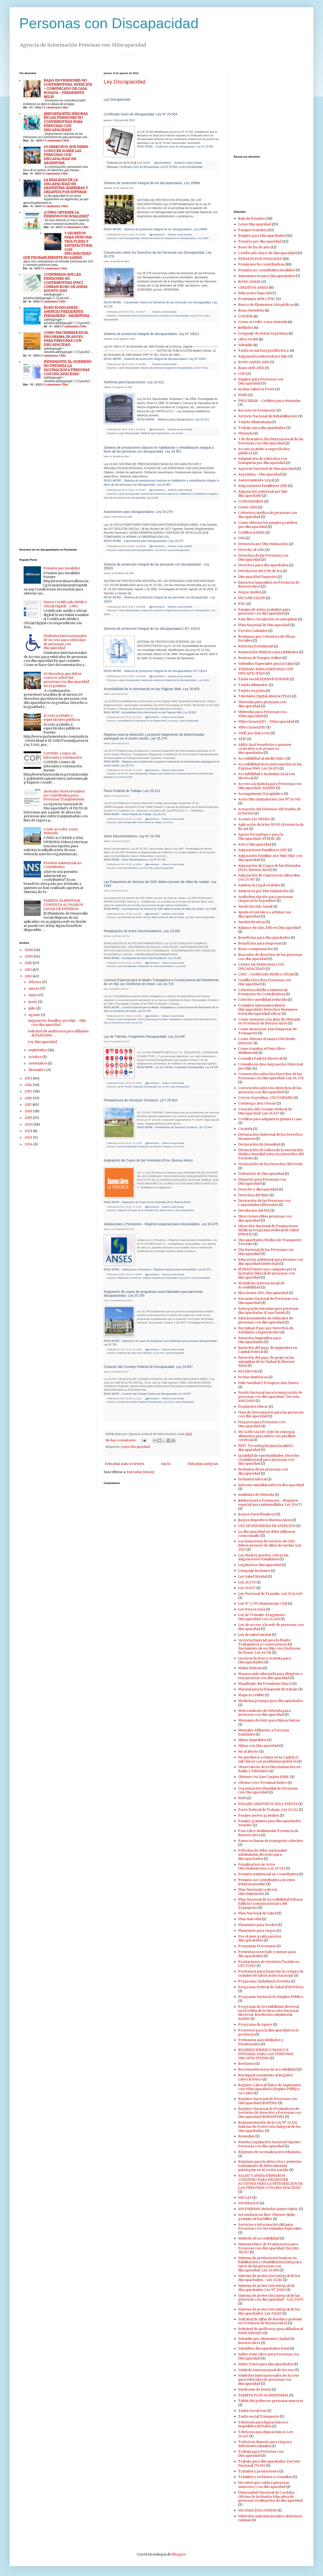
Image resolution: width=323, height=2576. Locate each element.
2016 (29, 1098)
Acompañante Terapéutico (260, 793)
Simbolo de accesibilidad (258, 2238)
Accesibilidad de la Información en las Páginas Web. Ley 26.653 (152, 689)
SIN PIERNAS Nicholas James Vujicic (268, 2209)
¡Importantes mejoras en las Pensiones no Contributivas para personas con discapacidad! (66, 122)
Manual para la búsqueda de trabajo (268, 1689)
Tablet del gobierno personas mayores (270, 2401)
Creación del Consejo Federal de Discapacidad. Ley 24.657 (148, 1367)
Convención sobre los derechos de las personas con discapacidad (269, 1090)
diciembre (37, 1070)
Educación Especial (254, 293)
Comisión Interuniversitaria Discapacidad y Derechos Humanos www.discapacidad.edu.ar (267, 1009)
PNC (242, 604)
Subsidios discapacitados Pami (263, 2348)
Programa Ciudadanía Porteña (264, 1981)
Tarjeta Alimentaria (254, 422)
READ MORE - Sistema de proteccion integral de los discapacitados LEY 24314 (155, 671)
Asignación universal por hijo (263, 356)
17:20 (138, 1207)
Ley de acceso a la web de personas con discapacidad (271, 1627)
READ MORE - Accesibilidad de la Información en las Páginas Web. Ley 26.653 (150, 712)
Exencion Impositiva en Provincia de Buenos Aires (268, 584)
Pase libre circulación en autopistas (267, 619)
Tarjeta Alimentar (253, 685)
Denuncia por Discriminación (263, 544)
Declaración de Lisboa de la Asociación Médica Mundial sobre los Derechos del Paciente (271, 1154)
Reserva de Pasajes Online (260, 658)
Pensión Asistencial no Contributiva (62, 865)
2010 (29, 963)
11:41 (138, 717)
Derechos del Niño (253, 1195)
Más (65, 107)
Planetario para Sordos (257, 1925)
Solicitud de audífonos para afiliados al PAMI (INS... (58, 1033)
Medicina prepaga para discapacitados (270, 1701)
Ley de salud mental (254, 1634)
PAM (242, 1798)
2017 (29, 1104)
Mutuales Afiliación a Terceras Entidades (263, 1732)
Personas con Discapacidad (109, 23)
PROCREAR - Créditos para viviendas (269, 401)
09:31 (138, 963)
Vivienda (245, 433)
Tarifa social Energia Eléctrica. (263, 350)
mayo (33, 995)
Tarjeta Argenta (251, 690)
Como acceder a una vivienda (60, 831)
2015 (29, 1091)
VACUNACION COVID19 (257, 2510)
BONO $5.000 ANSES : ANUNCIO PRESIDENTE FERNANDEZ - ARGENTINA (66, 311)
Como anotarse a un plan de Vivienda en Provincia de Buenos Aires (269, 1021)
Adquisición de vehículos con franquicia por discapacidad (262, 460)
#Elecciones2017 (252, 727)
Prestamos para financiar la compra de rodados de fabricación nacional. (270, 1973)
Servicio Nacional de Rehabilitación (267, 416)
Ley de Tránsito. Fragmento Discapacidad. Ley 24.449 (144, 1036)
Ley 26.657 (247, 1588)
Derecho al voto (251, 549)
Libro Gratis (248, 339)
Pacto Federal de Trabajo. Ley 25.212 (132, 791)
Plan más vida (249, 1919)
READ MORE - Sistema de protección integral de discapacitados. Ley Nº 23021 (155, 359)
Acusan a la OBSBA (254, 819)
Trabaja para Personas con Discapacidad (260, 2453)
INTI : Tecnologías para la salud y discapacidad (265, 1447)
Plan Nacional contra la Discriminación (257, 1891)
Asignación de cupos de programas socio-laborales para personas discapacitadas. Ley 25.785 (153, 1293)
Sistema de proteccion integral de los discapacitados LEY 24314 (152, 628)
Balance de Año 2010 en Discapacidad (269, 927)
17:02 (138, 1016)
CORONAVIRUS (250, 501)
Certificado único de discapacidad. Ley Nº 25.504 (140, 114)
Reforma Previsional (255, 646)
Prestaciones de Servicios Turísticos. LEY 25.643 (140, 1100)
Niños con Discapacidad (258, 1745)
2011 (29, 969)
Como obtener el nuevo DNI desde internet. (266, 1041)
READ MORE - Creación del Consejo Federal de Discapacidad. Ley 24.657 (147, 1393)
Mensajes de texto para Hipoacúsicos (269, 1720)
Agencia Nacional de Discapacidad (267, 468)
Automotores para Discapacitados (266, 276)
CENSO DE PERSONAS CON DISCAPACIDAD (261, 966)
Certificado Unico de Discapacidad (267, 253)
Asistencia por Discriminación (263, 891)
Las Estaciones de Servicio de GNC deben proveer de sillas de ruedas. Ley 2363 (160, 884)
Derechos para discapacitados (263, 565)
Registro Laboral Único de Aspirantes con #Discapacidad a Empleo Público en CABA (269, 2089)
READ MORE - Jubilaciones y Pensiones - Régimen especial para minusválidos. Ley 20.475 (157, 1269)
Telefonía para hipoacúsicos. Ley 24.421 (134, 382)
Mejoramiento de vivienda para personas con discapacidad (264, 1712)
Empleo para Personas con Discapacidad (260, 381)
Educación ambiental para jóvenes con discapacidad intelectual (270, 1261)
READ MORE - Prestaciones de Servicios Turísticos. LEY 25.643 (174, 1127)
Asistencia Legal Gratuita (259, 885)
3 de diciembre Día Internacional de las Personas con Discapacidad (270, 441)
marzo (34, 988)
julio (32, 1008)
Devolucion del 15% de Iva (260, 571)
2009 (29, 956)
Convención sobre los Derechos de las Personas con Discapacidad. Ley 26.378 (157, 254)
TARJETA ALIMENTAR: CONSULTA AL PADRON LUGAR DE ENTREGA (63, 904)
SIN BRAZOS (248, 2203)
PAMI (242, 395)
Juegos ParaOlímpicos (256, 1514)
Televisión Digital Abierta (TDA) (264, 696)
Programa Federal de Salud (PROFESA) (271, 1987)
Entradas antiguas (203, 1464)
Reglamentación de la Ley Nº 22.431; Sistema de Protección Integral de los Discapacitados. (269, 2126)
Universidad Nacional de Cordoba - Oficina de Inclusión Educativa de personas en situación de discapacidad (270, 2496)
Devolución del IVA (253, 1210)
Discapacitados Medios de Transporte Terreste (269, 1242)
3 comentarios (152, 717)
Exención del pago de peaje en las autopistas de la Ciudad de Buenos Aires (266, 1361)
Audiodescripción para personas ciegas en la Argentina (265, 899)
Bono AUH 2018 (251, 368)
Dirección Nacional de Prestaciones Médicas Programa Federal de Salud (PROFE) (268, 1230)
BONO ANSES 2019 (253, 362)
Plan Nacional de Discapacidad (263, 625)
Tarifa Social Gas (252, 2410)
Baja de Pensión (251, 218)
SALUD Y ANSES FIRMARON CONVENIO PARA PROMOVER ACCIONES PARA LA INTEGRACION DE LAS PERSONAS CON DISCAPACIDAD (270, 2181)
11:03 (138, 819)
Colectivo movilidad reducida (262, 999)
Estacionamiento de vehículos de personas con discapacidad (265, 1320)
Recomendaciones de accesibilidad (267, 2069)
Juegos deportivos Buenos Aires (264, 1520)
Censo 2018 (247, 507)
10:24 (146, 162)
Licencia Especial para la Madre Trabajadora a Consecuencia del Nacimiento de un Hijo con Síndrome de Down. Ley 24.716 (161, 982)
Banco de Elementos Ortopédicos (266, 304)
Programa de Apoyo (255, 2024)
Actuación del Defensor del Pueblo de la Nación (269, 811)
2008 (29, 950)
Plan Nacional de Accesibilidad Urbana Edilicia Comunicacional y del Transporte (270, 1903)
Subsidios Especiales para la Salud (266, 663)
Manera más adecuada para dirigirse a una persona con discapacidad (270, 1676)
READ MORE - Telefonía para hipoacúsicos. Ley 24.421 (173, 419)
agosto (34, 1015)
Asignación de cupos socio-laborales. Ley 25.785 (140, 1353)
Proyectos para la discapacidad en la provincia (268, 2032)
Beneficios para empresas (260, 943)
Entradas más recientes (124, 1464)
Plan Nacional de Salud (257, 1913)
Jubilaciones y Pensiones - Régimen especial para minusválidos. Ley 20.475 (161, 1224)
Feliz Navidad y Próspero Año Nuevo (268, 1383)
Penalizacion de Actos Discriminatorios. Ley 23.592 (142, 931)
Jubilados (245, 327)
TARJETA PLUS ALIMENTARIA (263, 2395)
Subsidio (245, 345)
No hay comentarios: (121, 1440)
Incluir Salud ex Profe (256, 389)
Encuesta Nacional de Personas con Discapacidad (268, 1300)
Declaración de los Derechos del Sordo (270, 1164)
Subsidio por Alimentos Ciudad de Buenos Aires (266, 2341)
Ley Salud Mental (252, 1576)
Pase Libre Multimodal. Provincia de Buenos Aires (268, 1833)
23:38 (142, 676)
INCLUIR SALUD (251, 598)
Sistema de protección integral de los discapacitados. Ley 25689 (152, 183)
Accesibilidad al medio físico (261, 758)
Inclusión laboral (252, 1479)
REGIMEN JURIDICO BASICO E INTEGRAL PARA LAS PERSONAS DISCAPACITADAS (266, 2054)
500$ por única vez (254, 733)
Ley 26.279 (122, 773)
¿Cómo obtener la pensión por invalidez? (66, 214)
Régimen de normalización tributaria (269, 2152)
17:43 (138, 1143)
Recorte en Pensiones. (257, 410)
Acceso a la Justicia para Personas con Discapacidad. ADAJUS (269, 786)
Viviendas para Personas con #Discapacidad (262, 714)
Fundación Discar (253, 1406)
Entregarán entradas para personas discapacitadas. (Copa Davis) (268, 1310)
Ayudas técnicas (251, 922)
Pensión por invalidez (61, 568)
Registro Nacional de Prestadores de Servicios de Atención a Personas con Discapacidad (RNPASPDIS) (269, 2113)
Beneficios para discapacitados (264, 937)
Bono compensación (255, 949)
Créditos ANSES (251, 532)
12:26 (138, 1349)
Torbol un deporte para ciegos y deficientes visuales (265, 2444)
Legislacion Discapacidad (259, 1565)
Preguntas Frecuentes (257, 1946)
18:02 (138, 1083)
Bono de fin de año (254, 247)
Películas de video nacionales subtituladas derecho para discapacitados (262, 1854)
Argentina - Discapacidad (259, 474)
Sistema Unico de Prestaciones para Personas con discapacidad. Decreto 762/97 (268, 2248)
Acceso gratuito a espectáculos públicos (61, 717)
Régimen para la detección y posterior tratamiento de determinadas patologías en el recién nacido (270, 2165)
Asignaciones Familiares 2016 (262, 485)
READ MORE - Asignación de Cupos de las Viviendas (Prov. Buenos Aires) (147, 1202)
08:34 (138, 864)
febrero (35, 982)
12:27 (138, 914)
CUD (242, 373)
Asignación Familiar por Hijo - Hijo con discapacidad (57, 1022)
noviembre (38, 1063)
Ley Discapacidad (125, 82)
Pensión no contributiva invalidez (266, 270)
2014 (29, 1085)
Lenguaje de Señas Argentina (263, 333)
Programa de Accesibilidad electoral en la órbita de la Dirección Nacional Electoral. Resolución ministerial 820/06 (268, 2012)
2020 (29, 1124)
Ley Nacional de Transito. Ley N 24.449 (270, 1593)
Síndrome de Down (254, 2389)
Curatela (245, 1129)
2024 (29, 1144)
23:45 (142, 606)
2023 (29, 1137)
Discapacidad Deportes (257, 576)
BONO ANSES (249, 282)
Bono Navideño (251, 310)
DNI (241, 538)
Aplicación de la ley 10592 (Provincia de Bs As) (271, 826)
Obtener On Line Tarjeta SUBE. (263, 1777)
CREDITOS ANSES (253, 287)
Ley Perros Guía (251, 1609)
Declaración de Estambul (259, 1144)
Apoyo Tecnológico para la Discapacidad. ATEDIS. (260, 836)
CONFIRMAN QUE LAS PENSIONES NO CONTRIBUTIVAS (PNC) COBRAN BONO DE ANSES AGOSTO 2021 (65, 282)
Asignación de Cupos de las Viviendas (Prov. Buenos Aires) (148, 1160)
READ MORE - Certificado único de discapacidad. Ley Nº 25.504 (175, 146)
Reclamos (246, 2063)
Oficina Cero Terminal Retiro (262, 1782)
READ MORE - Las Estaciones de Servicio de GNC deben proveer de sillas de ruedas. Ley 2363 (160, 908)
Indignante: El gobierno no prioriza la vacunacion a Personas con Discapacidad (68, 367)
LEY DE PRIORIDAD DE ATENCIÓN (267, 1526)
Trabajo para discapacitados (261, 428)
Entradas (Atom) (141, 1472)
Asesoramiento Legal (256, 480)
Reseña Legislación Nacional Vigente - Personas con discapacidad (270, 2144)
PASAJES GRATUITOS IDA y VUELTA (268, 1804)
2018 (29, 1111)
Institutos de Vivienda (256, 1494)
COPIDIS (245, 316)
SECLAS (245, 2197)
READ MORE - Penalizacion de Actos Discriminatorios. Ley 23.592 (142, 958)
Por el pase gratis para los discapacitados (259, 1938)
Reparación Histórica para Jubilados (268, 652)
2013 (29, 1078)
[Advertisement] (55, 467)
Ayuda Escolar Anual (255, 906)
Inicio (166, 1464)
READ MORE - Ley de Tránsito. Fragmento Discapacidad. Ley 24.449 (177, 1067)
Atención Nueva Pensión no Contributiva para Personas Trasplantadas (64, 795)
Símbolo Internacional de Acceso (266, 2370)
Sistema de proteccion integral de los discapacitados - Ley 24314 (175, 680)
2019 (29, 1117)
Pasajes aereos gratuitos (258, 1815)
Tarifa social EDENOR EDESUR (263, 679)
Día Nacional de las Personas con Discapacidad (266, 1251)
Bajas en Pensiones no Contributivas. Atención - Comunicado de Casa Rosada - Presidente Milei (68, 88)
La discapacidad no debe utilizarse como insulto (266, 1533)
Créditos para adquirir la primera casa (270, 1119)
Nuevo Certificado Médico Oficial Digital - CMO (65, 604)
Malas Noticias (250, 1668)
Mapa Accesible (251, 1695)
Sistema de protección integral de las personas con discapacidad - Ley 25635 (156, 566)
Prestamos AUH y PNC (256, 299)
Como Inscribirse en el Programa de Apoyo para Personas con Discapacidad (66, 338)
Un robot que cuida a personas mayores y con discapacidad (263, 2484)
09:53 (138, 1274)
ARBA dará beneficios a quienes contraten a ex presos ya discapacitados (264, 748)
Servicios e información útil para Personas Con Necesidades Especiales (270, 2226)
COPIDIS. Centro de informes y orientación (62, 755)
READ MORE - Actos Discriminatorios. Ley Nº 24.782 (135, 859)
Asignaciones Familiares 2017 (262, 850)
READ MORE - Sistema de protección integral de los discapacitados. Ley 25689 (155, 229)
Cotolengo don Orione (257, 1103)
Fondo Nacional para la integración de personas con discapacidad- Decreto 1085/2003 (270, 1396)
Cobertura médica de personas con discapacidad (267, 515)
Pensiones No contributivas (261, 264)
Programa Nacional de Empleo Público (270, 1997)
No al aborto (248, 1751)
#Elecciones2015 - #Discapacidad (266, 721)
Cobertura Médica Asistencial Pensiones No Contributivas (262, 992)
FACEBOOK (247, 1371)
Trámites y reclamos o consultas (265, 2477)
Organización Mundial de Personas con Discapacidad (268, 1790)
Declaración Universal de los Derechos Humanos (270, 1136)
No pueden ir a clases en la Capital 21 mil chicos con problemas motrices (268, 1759)
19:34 (142, 364)
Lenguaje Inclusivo (254, 1570)
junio (33, 1002)
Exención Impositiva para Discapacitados (259, 1340)
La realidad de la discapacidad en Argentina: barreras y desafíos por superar (66, 186)
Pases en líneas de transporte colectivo (270, 1841)
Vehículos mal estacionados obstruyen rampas (270, 2518)
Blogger (179, 2554)
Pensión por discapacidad (260, 241)
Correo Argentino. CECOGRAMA (265, 1097)
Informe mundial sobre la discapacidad (271, 1485)
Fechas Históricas (253, 1377)
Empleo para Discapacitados (261, 235)
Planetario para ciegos (257, 1930)
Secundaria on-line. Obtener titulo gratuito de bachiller (266, 2216)
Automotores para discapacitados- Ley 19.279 (138, 512)
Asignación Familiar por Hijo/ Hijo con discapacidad (270, 858)
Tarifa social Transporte (258, 2416)
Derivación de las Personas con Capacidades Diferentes (264, 1202)
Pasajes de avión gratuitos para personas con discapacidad (264, 611)
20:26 (142, 546)
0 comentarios (157, 234)
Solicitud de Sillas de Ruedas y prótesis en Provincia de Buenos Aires (270, 2321)
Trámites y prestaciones (258, 2471)
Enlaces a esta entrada (188, 162)
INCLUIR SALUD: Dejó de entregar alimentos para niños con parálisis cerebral (267, 1436)
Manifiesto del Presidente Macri (265, 1683)
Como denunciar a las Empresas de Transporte (267, 1031)
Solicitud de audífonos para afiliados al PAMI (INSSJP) (270, 2331)
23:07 (142, 311)
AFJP (242, 739)
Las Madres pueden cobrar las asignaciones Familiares (263, 1557)
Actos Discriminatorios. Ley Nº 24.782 (132, 836)
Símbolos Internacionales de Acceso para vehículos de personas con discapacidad (65, 642)
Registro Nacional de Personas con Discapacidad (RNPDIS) (267, 2101)
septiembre (38, 1050)
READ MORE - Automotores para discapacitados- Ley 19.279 (143, 541)
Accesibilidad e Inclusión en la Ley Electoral (266, 776)
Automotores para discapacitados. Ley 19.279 (142, 550)
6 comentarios (152, 1207)
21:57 (142, 490)
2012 (29, 976)
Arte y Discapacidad (254, 844)
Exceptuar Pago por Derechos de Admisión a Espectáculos (265, 1330)
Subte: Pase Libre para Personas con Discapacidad (268, 2356)
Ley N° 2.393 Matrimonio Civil (262, 1603)
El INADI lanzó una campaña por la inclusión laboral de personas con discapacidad (267, 1273)
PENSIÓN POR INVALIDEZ (260, 259)
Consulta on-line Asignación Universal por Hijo (270, 1066)
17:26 (138, 770)
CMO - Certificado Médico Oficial (266, 974)
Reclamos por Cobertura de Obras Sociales (266, 638)
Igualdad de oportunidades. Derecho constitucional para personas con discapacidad (268, 1459)
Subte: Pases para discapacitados (265, 2364)
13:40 (142, 234)
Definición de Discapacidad (261, 1173)
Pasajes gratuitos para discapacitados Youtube (269, 1823)
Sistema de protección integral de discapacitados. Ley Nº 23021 (151, 334)
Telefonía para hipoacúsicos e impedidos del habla (263, 2424)
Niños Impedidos (252, 1740)
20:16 (142, 429)
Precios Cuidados (252, 631)
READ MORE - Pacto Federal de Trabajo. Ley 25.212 (135, 814)
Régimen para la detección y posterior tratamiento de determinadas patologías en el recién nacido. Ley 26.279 (154, 736)
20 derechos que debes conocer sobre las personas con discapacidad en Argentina (66, 155)
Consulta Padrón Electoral (260, 1058)
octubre (35, 1057)
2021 (29, 1131)
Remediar (246, 2136)
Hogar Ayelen (249, 592)
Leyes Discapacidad (190, 166)
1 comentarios (163, 162)
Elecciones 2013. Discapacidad (263, 1293)
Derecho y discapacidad (258, 1189)
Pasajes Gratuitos (252, 230)
